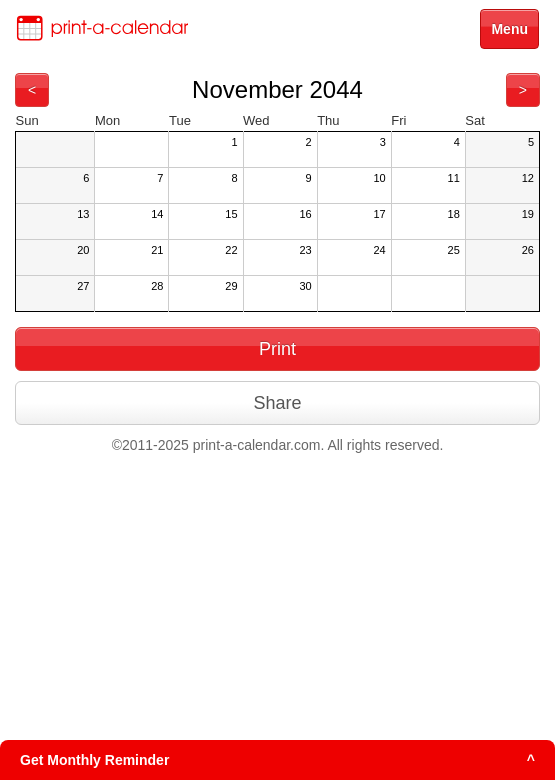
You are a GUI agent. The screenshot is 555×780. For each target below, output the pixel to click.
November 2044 (277, 89)
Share (277, 403)
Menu (509, 29)
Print (277, 349)
